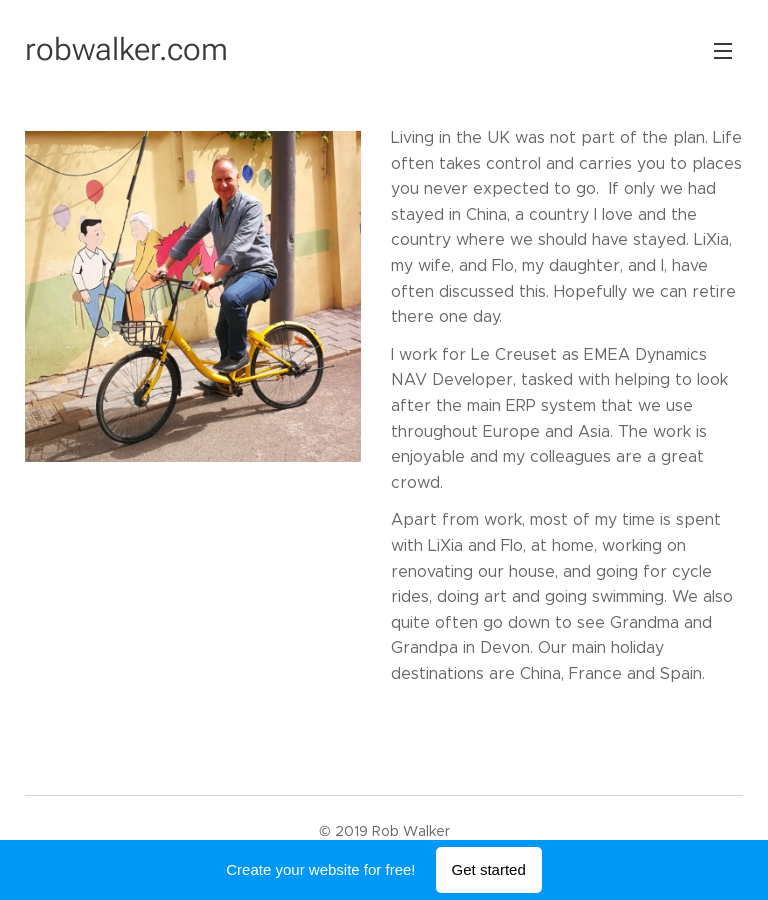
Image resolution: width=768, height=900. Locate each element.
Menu (723, 51)
